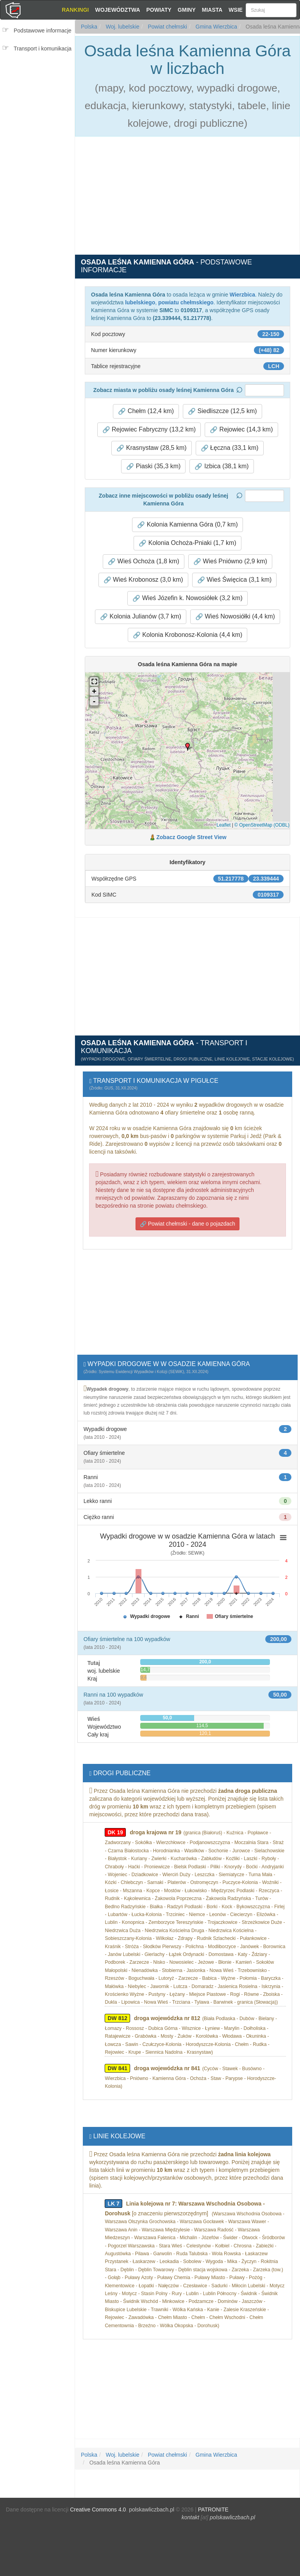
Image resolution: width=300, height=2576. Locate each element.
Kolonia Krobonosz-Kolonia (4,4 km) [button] (188, 634)
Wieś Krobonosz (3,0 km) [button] (143, 579)
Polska (89, 26)
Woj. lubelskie (121, 26)
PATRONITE (213, 2509)
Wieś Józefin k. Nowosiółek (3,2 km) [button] (187, 598)
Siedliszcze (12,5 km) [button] (222, 411)
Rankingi (75, 10)
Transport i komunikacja (42, 48)
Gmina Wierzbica (215, 26)
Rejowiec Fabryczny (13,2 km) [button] (149, 429)
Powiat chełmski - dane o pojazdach (187, 1224)
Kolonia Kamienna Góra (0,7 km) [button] (187, 524)
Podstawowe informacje (42, 30)
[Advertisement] (40, 104)
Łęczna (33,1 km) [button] (230, 447)
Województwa (117, 10)
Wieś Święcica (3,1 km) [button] (234, 579)
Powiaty (158, 10)
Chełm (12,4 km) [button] (146, 411)
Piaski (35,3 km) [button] (153, 466)
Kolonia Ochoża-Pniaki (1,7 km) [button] (187, 542)
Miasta (212, 10)
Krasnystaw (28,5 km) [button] (151, 447)
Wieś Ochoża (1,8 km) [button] (143, 561)
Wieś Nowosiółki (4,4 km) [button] (235, 616)
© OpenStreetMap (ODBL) (261, 825)
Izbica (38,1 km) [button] (221, 466)
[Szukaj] (271, 10)
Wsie (236, 10)
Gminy (187, 10)
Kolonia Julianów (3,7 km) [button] (140, 616)
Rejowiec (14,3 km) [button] (241, 429)
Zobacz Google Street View (191, 837)
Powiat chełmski (166, 26)
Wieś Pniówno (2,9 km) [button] (230, 561)
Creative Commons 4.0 (98, 2509)
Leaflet (223, 825)
